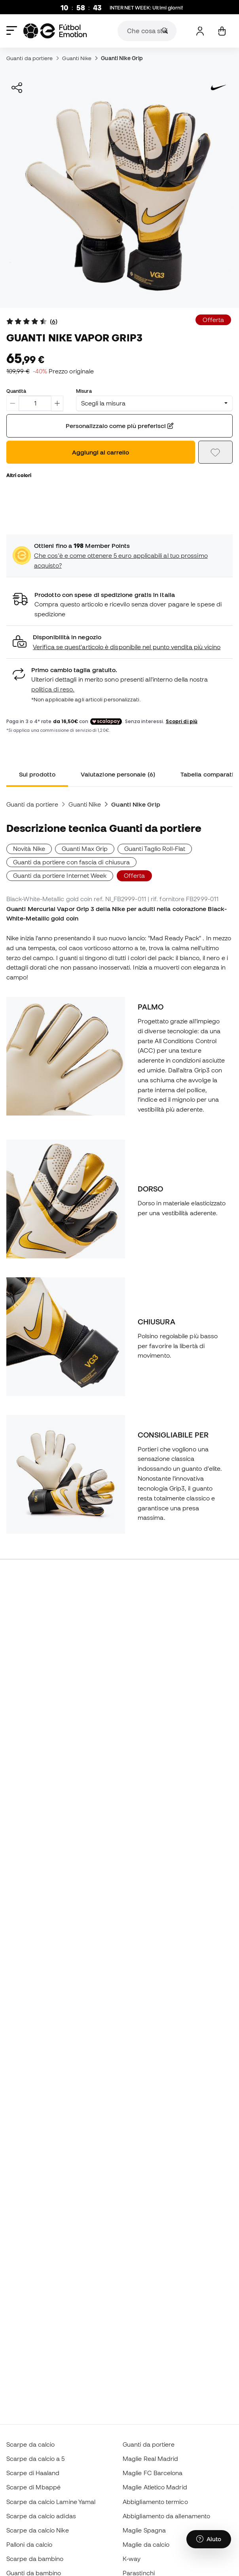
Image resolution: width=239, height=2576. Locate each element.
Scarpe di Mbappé (33, 2487)
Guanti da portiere (29, 58)
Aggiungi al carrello (100, 452)
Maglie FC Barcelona (152, 2472)
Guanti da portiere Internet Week (59, 875)
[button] (119, 642)
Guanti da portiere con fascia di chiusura (71, 862)
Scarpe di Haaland (32, 2472)
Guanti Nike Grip (121, 58)
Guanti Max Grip (85, 848)
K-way (131, 2558)
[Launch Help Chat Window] (208, 2539)
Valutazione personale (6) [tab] (118, 774)
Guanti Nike (76, 58)
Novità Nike (29, 848)
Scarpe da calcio (30, 2444)
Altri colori (18, 475)
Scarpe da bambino (34, 2558)
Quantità (16, 391)
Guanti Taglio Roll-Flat (154, 848)
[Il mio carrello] (222, 31)
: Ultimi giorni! (146, 8)
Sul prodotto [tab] (37, 774)
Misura (83, 391)
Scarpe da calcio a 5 (35, 2458)
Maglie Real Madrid (150, 2458)
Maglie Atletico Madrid (155, 2487)
